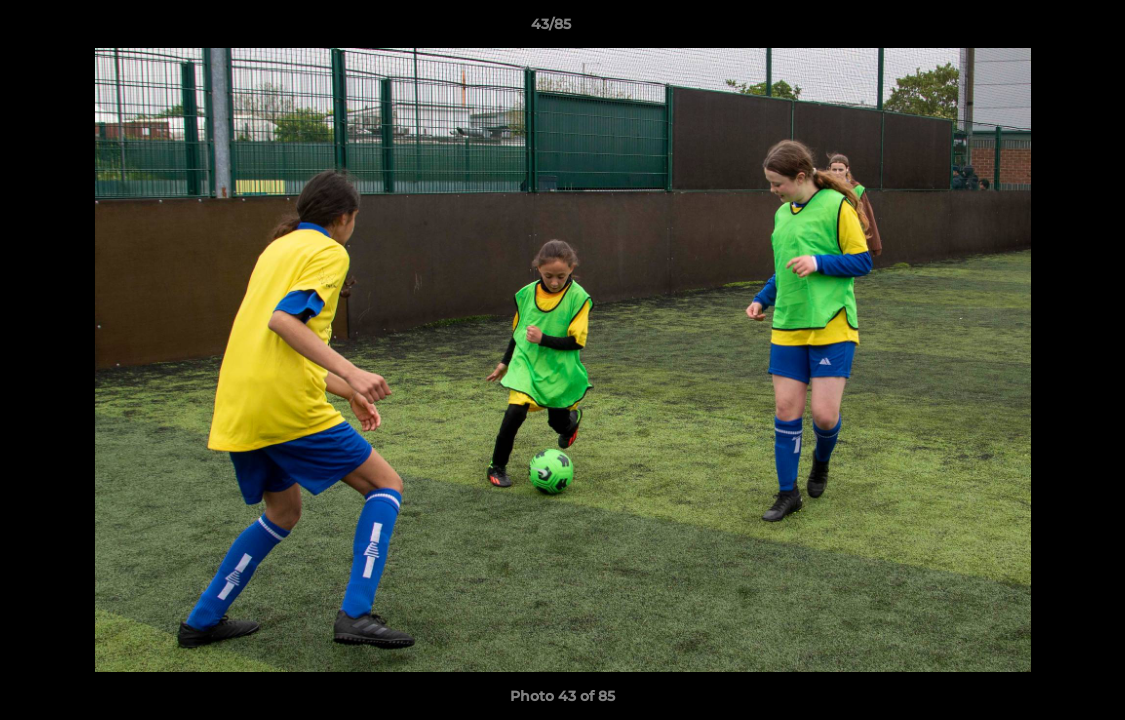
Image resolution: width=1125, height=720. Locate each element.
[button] (1041, 29)
